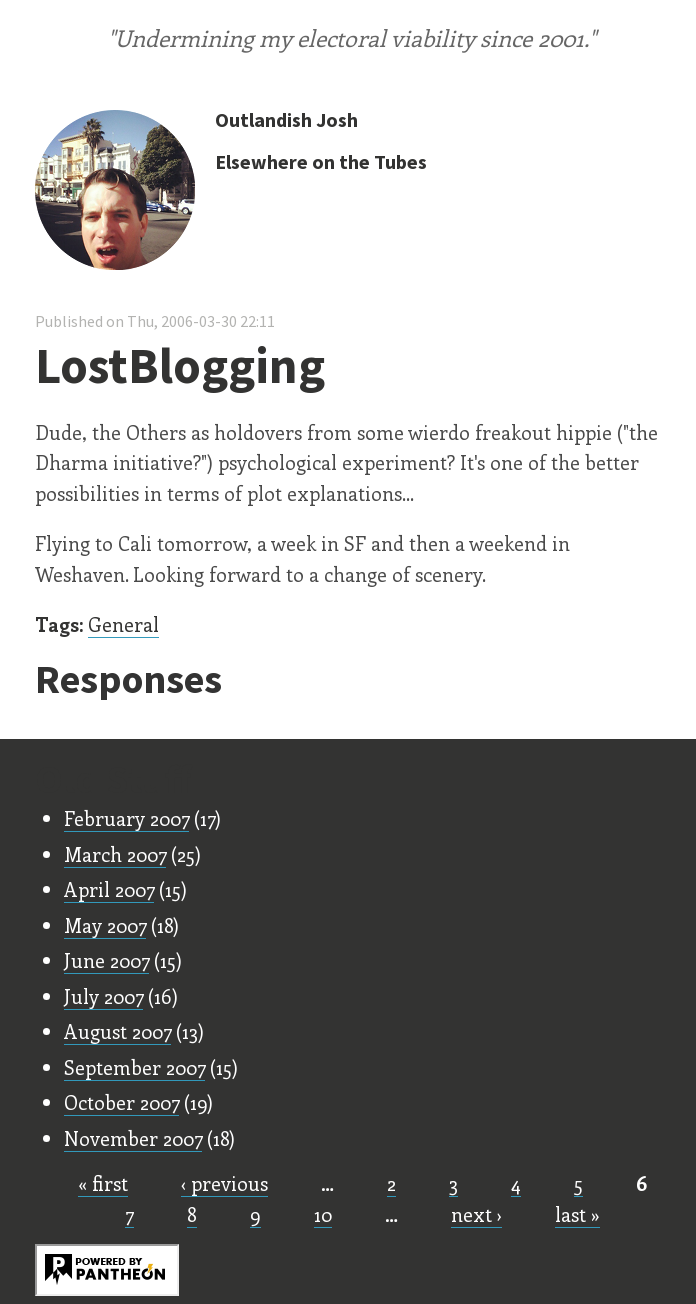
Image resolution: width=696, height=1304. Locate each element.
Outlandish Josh (286, 119)
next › (476, 1214)
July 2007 (103, 996)
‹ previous (224, 1183)
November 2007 (133, 1138)
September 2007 (134, 1067)
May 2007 (105, 925)
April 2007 (109, 889)
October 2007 (121, 1102)
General (123, 624)
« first (103, 1183)
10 (323, 1214)
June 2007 (106, 960)
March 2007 (115, 854)
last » (577, 1214)
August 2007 (117, 1031)
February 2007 (126, 818)
